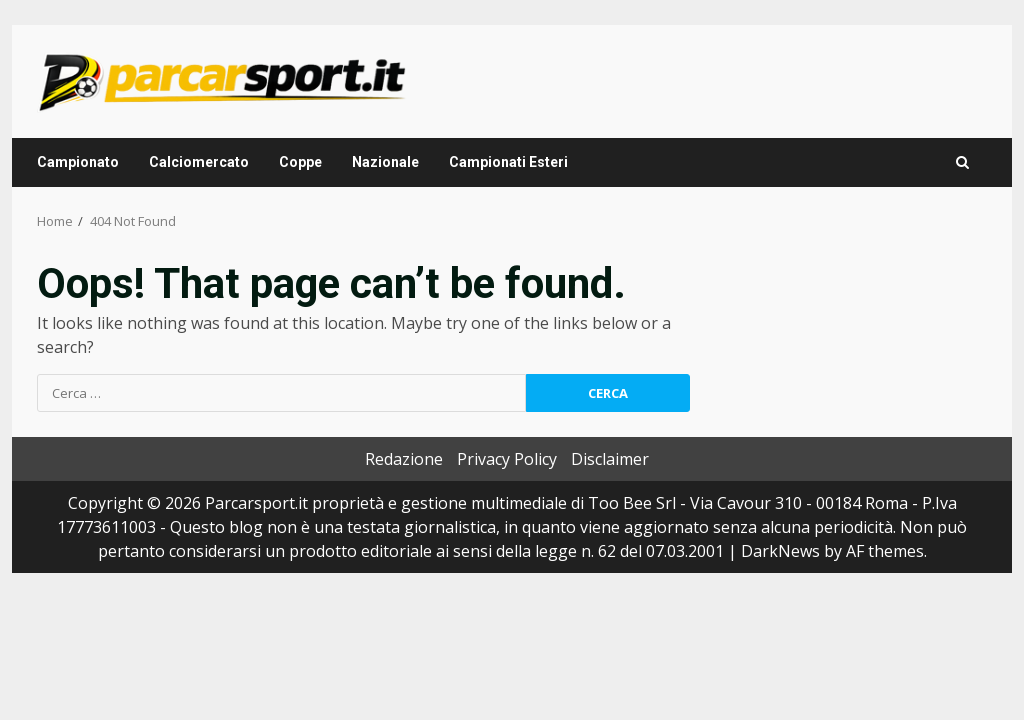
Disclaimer (610, 459)
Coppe (300, 162)
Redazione (404, 459)
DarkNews (780, 551)
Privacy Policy (507, 459)
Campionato (78, 162)
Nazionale (385, 162)
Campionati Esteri (508, 162)
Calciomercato (199, 162)
